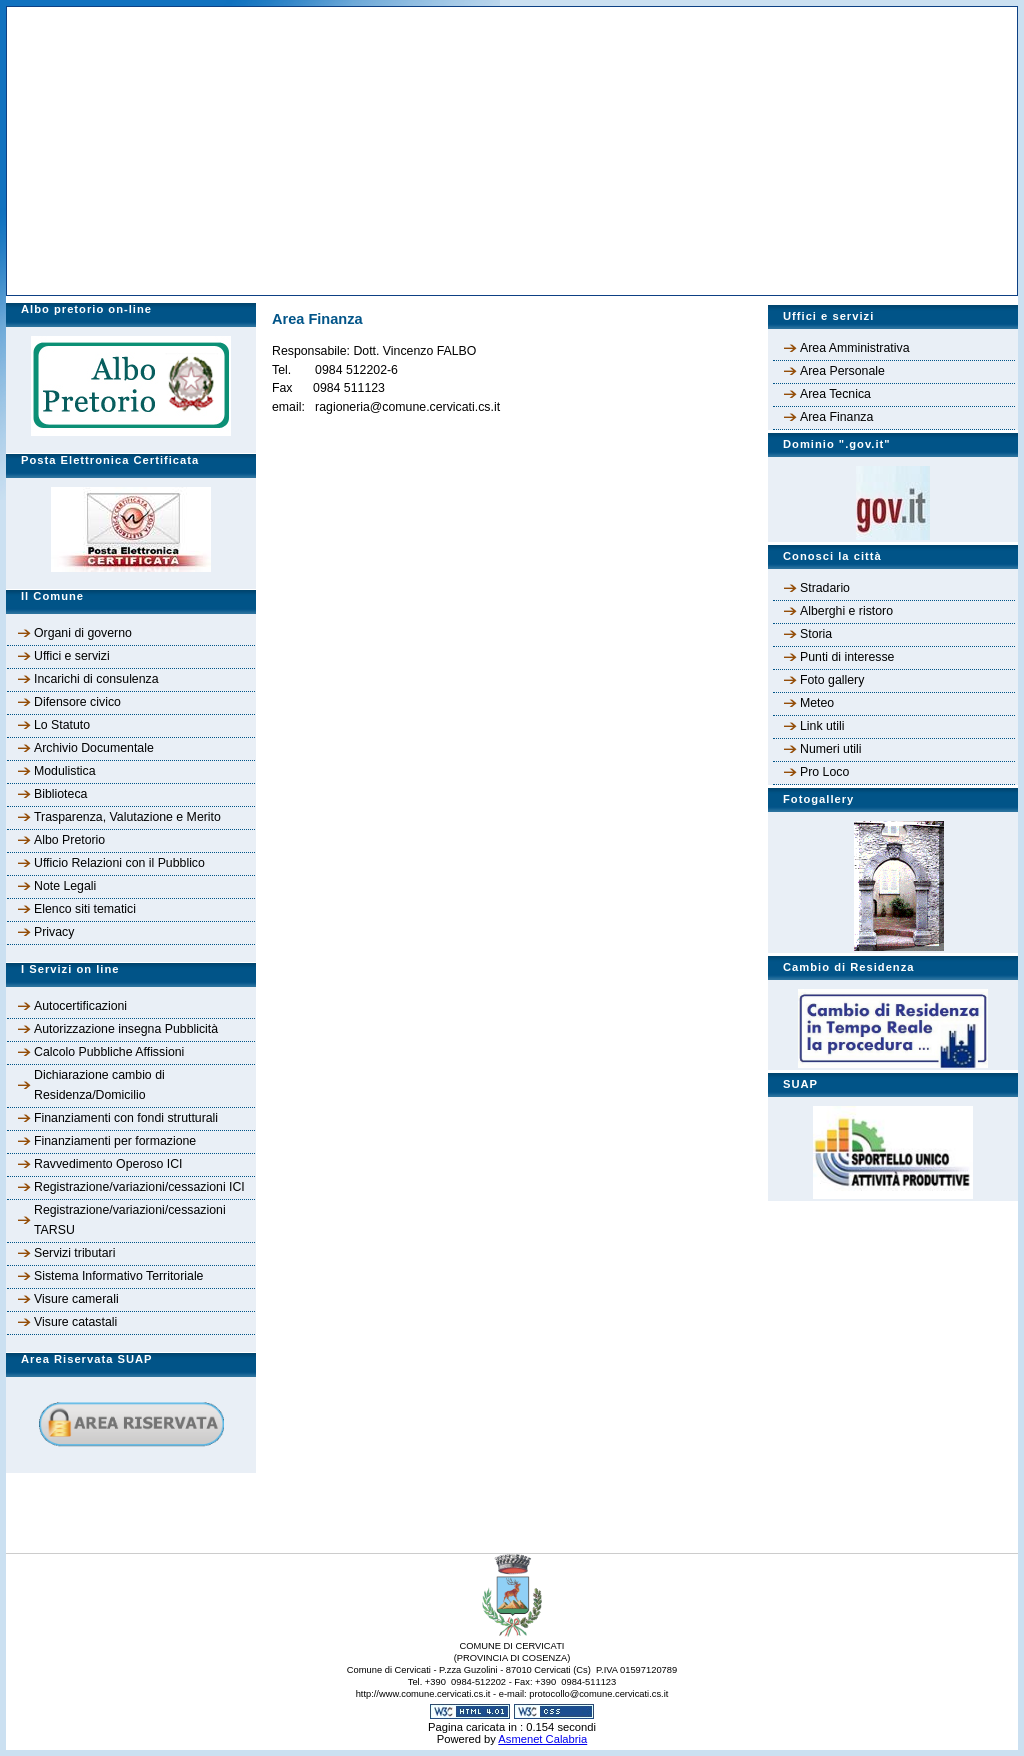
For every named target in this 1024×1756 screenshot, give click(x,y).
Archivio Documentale (94, 748)
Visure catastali (75, 1322)
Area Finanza (836, 417)
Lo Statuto (62, 725)
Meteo (817, 703)
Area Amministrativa (854, 348)
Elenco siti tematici (85, 909)
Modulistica (65, 771)
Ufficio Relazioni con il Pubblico (119, 863)
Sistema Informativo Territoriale (118, 1276)
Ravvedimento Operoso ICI (108, 1164)
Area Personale (842, 371)
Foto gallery (832, 680)
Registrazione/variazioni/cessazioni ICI (139, 1187)
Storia (816, 634)
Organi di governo (83, 633)
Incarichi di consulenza (96, 679)
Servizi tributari (74, 1253)
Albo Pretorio (69, 840)
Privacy (54, 932)
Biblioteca (60, 794)
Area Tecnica (835, 394)
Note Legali (65, 886)
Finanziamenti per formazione (115, 1141)
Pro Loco (824, 772)
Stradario (825, 588)
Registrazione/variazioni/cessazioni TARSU (130, 1220)
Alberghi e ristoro (846, 611)
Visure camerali (76, 1299)
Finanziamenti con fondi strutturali (126, 1118)
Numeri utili (831, 749)
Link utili (822, 726)
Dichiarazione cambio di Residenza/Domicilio (99, 1085)
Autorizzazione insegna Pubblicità (126, 1029)
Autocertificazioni (80, 1006)
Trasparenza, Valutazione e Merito (127, 817)
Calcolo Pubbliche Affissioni (109, 1052)
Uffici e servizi (72, 656)
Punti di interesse (847, 657)
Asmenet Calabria (542, 1739)
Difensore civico (77, 702)
